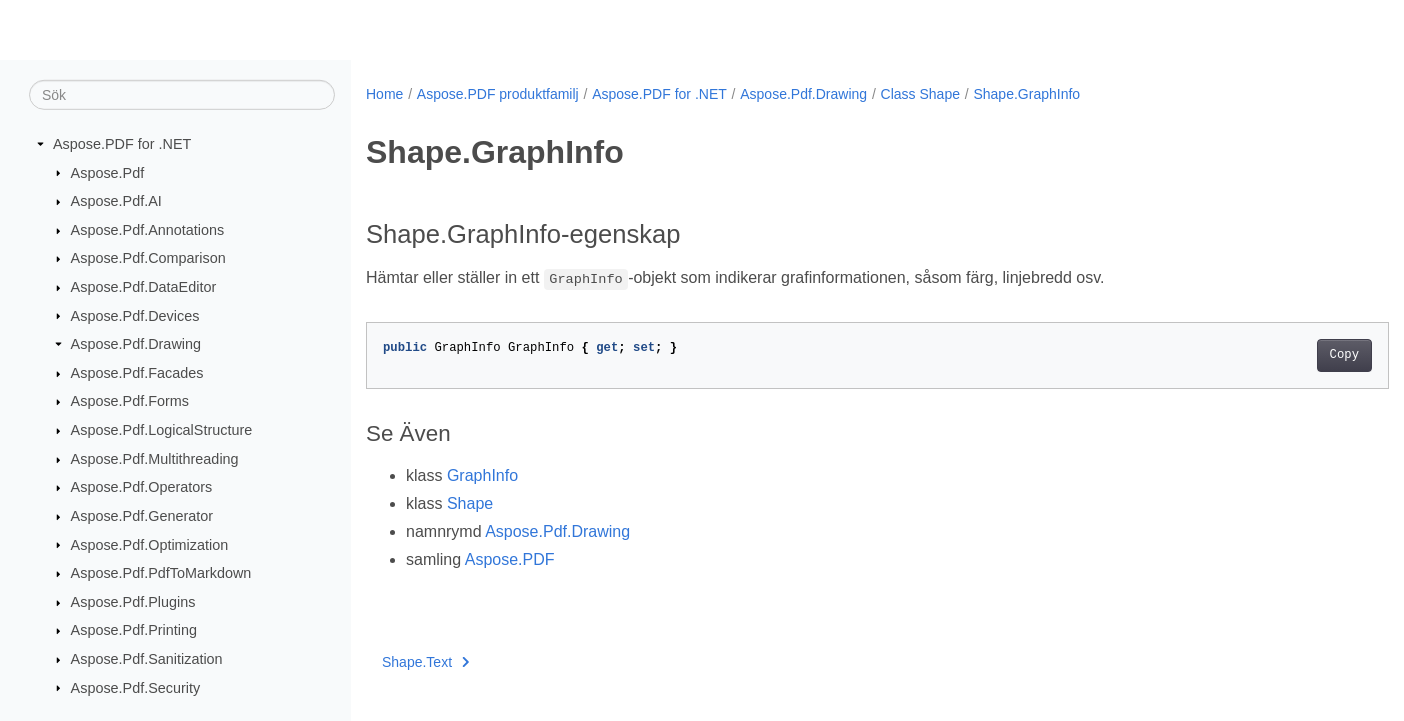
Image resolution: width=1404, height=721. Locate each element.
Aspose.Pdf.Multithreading (155, 459)
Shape (470, 503)
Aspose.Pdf (108, 172)
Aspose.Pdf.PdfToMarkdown (161, 573)
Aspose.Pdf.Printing (134, 630)
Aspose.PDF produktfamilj (498, 94)
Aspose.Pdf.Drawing (136, 344)
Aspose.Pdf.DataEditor (144, 287)
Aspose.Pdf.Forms (130, 401)
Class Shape (920, 94)
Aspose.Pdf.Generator (142, 516)
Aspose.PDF (510, 559)
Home (384, 94)
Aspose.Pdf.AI (116, 201)
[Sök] (182, 95)
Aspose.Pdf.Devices (135, 315)
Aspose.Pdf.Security (136, 687)
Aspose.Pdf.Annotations (148, 230)
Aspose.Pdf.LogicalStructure (162, 430)
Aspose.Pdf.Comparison (148, 258)
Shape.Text (426, 662)
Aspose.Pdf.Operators (142, 487)
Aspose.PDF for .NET (122, 144)
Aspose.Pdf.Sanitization (147, 659)
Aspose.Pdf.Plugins (133, 602)
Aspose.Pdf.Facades (137, 373)
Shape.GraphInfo (1026, 94)
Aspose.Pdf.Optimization (150, 544)
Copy (1273, 355)
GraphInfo (482, 475)
